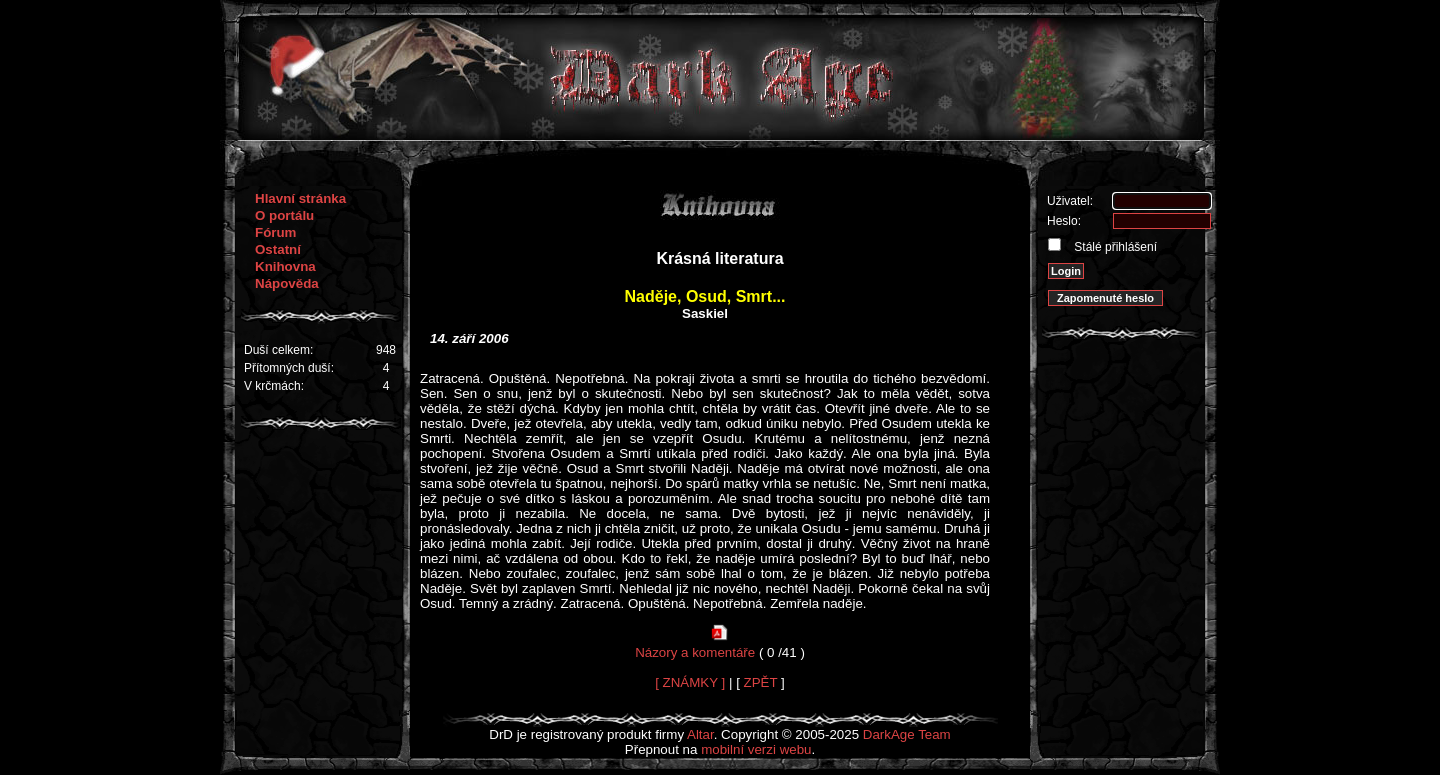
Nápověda (287, 283)
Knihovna (285, 266)
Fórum (275, 232)
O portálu (284, 215)
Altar (700, 734)
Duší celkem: (278, 350)
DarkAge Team (907, 734)
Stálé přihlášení (1114, 247)
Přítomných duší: (289, 368)
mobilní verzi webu (756, 749)
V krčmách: (274, 386)
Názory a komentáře (695, 652)
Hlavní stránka (300, 198)
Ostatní (278, 249)
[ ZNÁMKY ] (690, 682)
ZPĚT (761, 682)
